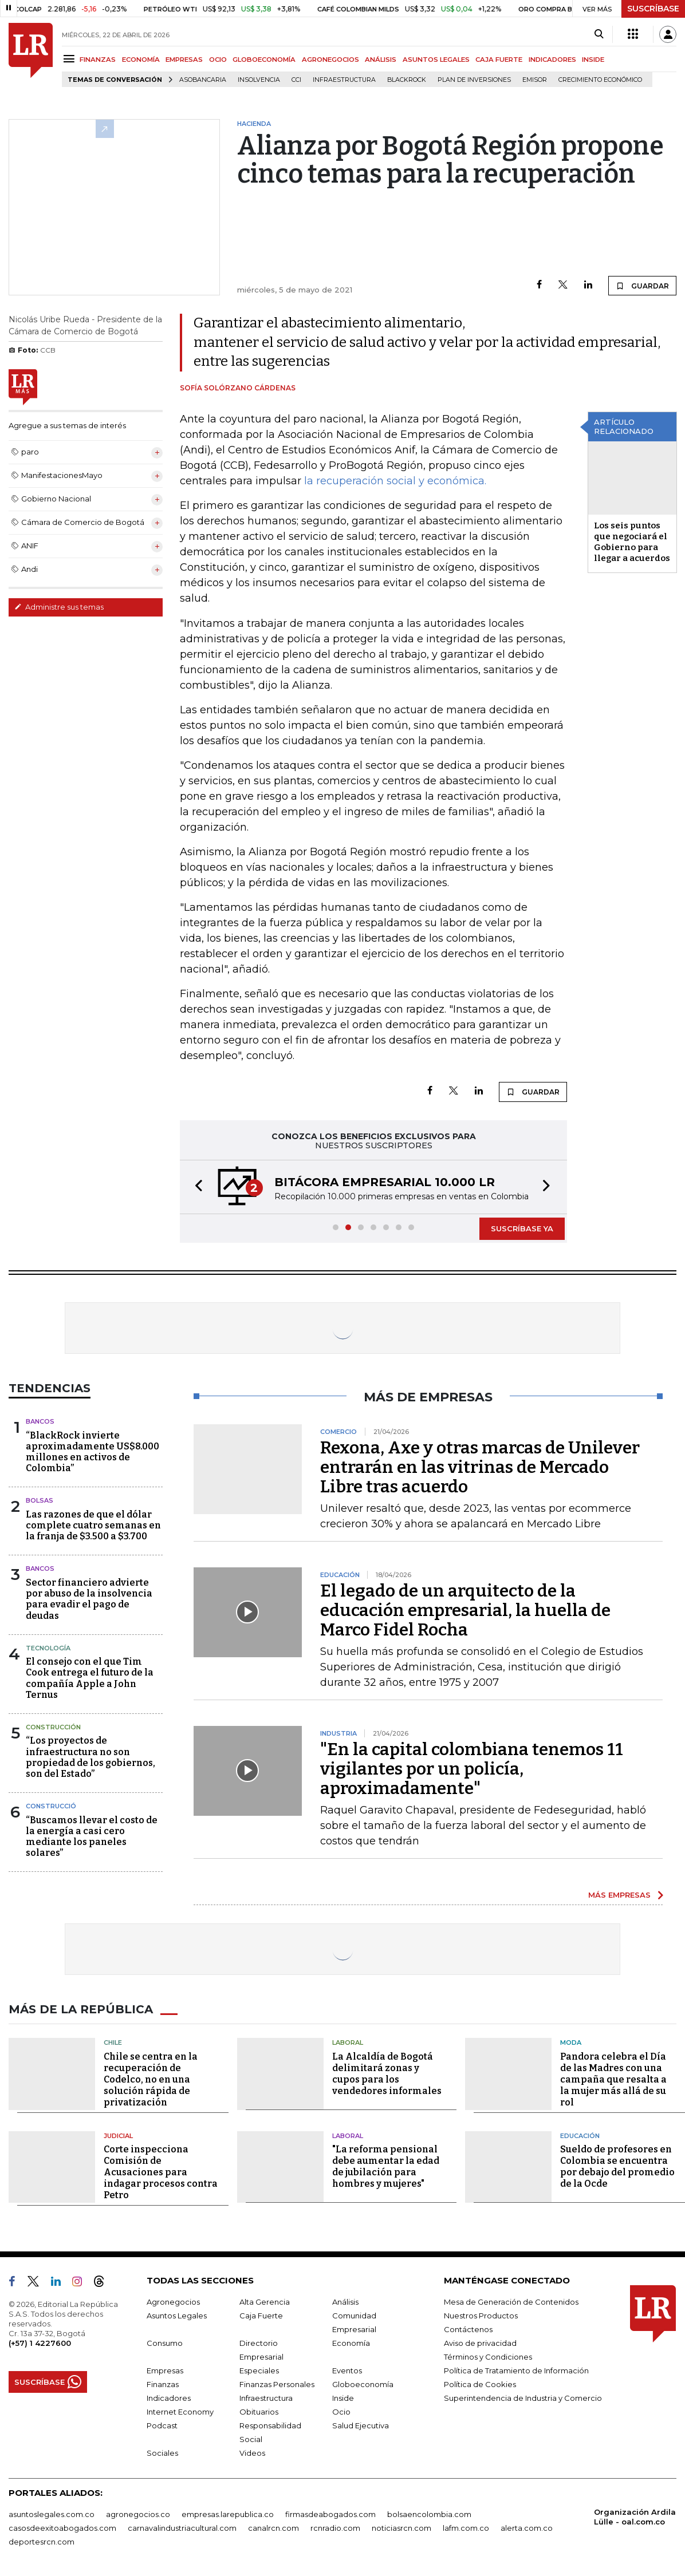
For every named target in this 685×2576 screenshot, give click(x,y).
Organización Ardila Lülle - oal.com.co (635, 2516)
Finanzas (163, 2384)
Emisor (534, 80)
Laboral (347, 2042)
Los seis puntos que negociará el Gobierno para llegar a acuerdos (632, 541)
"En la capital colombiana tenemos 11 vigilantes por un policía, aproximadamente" (471, 1769)
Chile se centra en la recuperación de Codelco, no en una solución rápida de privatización (151, 2079)
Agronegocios (173, 2301)
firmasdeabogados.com (330, 2514)
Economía (351, 2343)
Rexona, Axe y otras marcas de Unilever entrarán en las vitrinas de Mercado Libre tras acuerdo (480, 1467)
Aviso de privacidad (480, 2343)
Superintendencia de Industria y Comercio (523, 2398)
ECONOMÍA (141, 60)
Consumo (165, 2343)
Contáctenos (468, 2329)
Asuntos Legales (177, 2315)
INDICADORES (552, 60)
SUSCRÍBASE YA (522, 1228)
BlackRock (406, 80)
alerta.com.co (527, 2527)
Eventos (347, 2370)
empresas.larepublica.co (228, 2514)
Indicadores (169, 2398)
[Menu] (71, 58)
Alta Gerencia (264, 2301)
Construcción (53, 1727)
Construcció (51, 1806)
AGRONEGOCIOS (330, 60)
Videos (252, 2453)
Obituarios (258, 2411)
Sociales (162, 2453)
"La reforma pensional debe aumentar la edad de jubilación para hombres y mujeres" (385, 2166)
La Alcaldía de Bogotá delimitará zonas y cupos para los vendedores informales (387, 2073)
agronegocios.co (138, 2514)
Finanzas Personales (276, 2384)
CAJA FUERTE (498, 60)
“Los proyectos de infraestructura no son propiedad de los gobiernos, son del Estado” (90, 1757)
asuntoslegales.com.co (52, 2514)
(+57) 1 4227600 (40, 2343)
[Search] (599, 34)
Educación (580, 2136)
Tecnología (48, 1648)
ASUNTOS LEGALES (436, 60)
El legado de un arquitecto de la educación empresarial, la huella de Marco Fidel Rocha (465, 1610)
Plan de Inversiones (474, 80)
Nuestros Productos (481, 2315)
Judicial (118, 2136)
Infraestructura (344, 80)
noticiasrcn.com (401, 2527)
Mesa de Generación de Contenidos (511, 2301)
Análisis (345, 2301)
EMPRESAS (184, 60)
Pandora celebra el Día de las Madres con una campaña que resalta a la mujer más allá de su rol (613, 2079)
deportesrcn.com (41, 2541)
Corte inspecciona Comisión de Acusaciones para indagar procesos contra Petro (161, 2172)
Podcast (162, 2425)
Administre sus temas (59, 606)
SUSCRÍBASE (653, 8)
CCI (296, 80)
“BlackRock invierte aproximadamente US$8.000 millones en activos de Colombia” (92, 1452)
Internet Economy (180, 2411)
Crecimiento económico (600, 80)
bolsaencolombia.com (429, 2514)
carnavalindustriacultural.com (182, 2527)
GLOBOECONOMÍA (264, 60)
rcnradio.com (335, 2527)
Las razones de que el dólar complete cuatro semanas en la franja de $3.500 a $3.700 (93, 1525)
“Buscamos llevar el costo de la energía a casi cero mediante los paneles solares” (92, 1837)
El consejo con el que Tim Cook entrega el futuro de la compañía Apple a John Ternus (89, 1678)
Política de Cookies (480, 2384)
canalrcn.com (273, 2527)
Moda (570, 2042)
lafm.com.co (466, 2527)
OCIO (218, 60)
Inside (343, 2398)
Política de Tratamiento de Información (516, 2370)
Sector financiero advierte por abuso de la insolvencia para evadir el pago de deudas (89, 1599)
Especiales (259, 2370)
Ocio (341, 2411)
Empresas (165, 2370)
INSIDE (593, 60)
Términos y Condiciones (488, 2356)
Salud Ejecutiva (360, 2425)
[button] (195, 1187)
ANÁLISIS (380, 60)
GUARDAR (642, 285)
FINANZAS (98, 60)
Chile (113, 2042)
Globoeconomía (362, 2384)
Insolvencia (259, 80)
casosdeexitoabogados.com (62, 2527)
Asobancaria (202, 80)
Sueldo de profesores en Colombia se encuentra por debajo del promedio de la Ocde (617, 2166)
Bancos (40, 1421)
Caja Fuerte (261, 2315)
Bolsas (39, 1500)
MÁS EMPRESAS (619, 1894)
